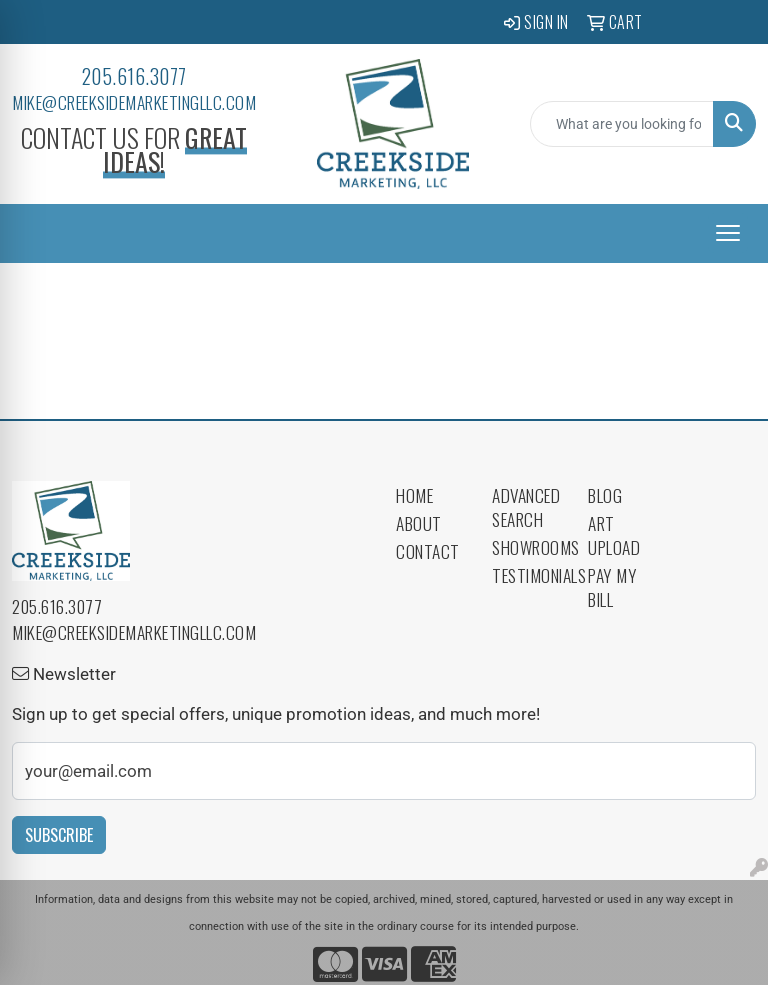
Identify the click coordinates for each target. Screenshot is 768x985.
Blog (605, 495)
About (419, 523)
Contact (428, 551)
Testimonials (528, 575)
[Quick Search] (622, 124)
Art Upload (614, 535)
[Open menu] (728, 233)
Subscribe (59, 835)
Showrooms (528, 547)
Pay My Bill (612, 587)
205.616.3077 (134, 76)
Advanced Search (526, 507)
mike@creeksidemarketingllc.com (134, 102)
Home (414, 495)
